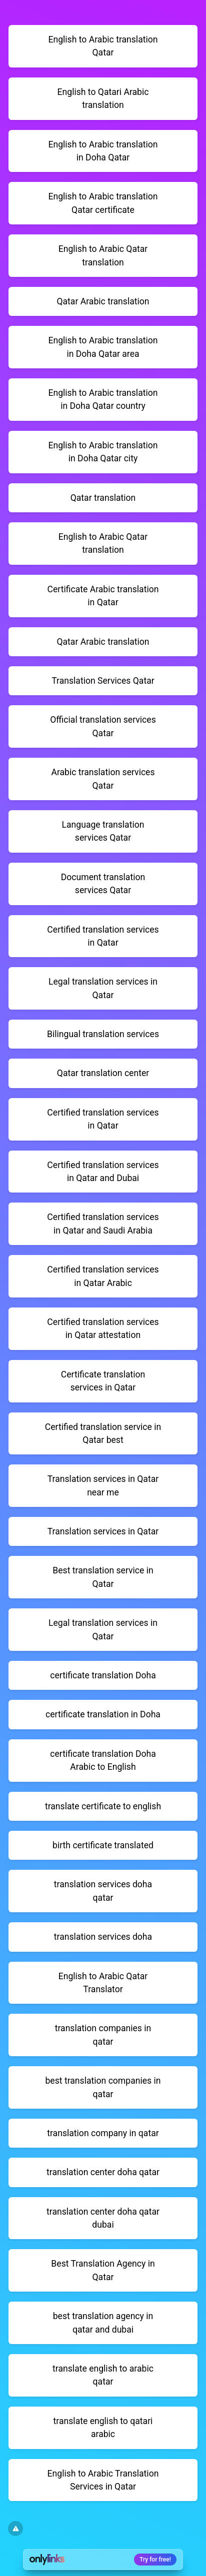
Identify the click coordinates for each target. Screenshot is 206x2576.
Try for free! (155, 2559)
